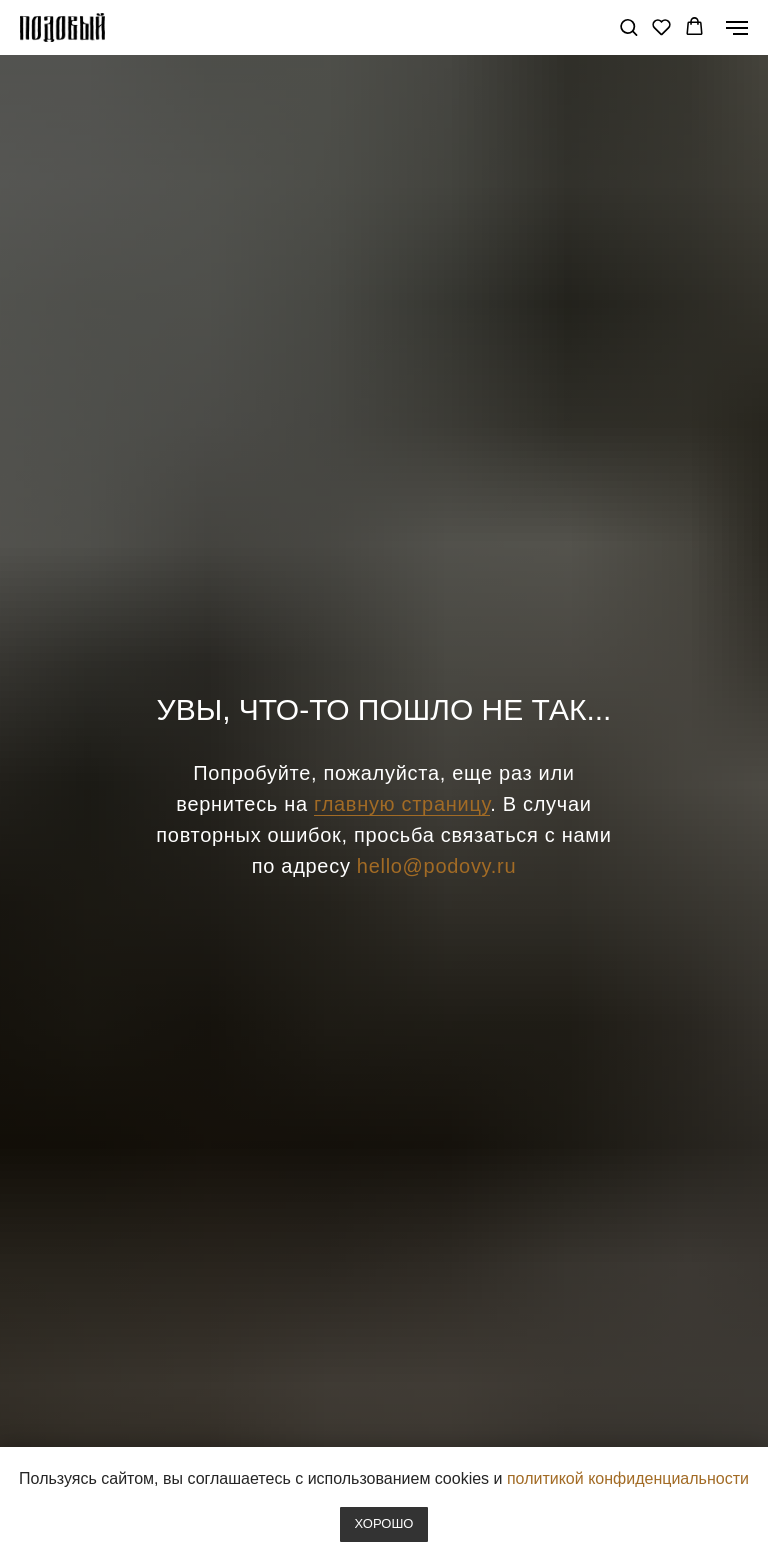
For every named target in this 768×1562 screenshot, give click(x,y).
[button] (628, 26)
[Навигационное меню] (737, 28)
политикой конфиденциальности (628, 1478)
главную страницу (402, 804)
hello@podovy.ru (436, 866)
